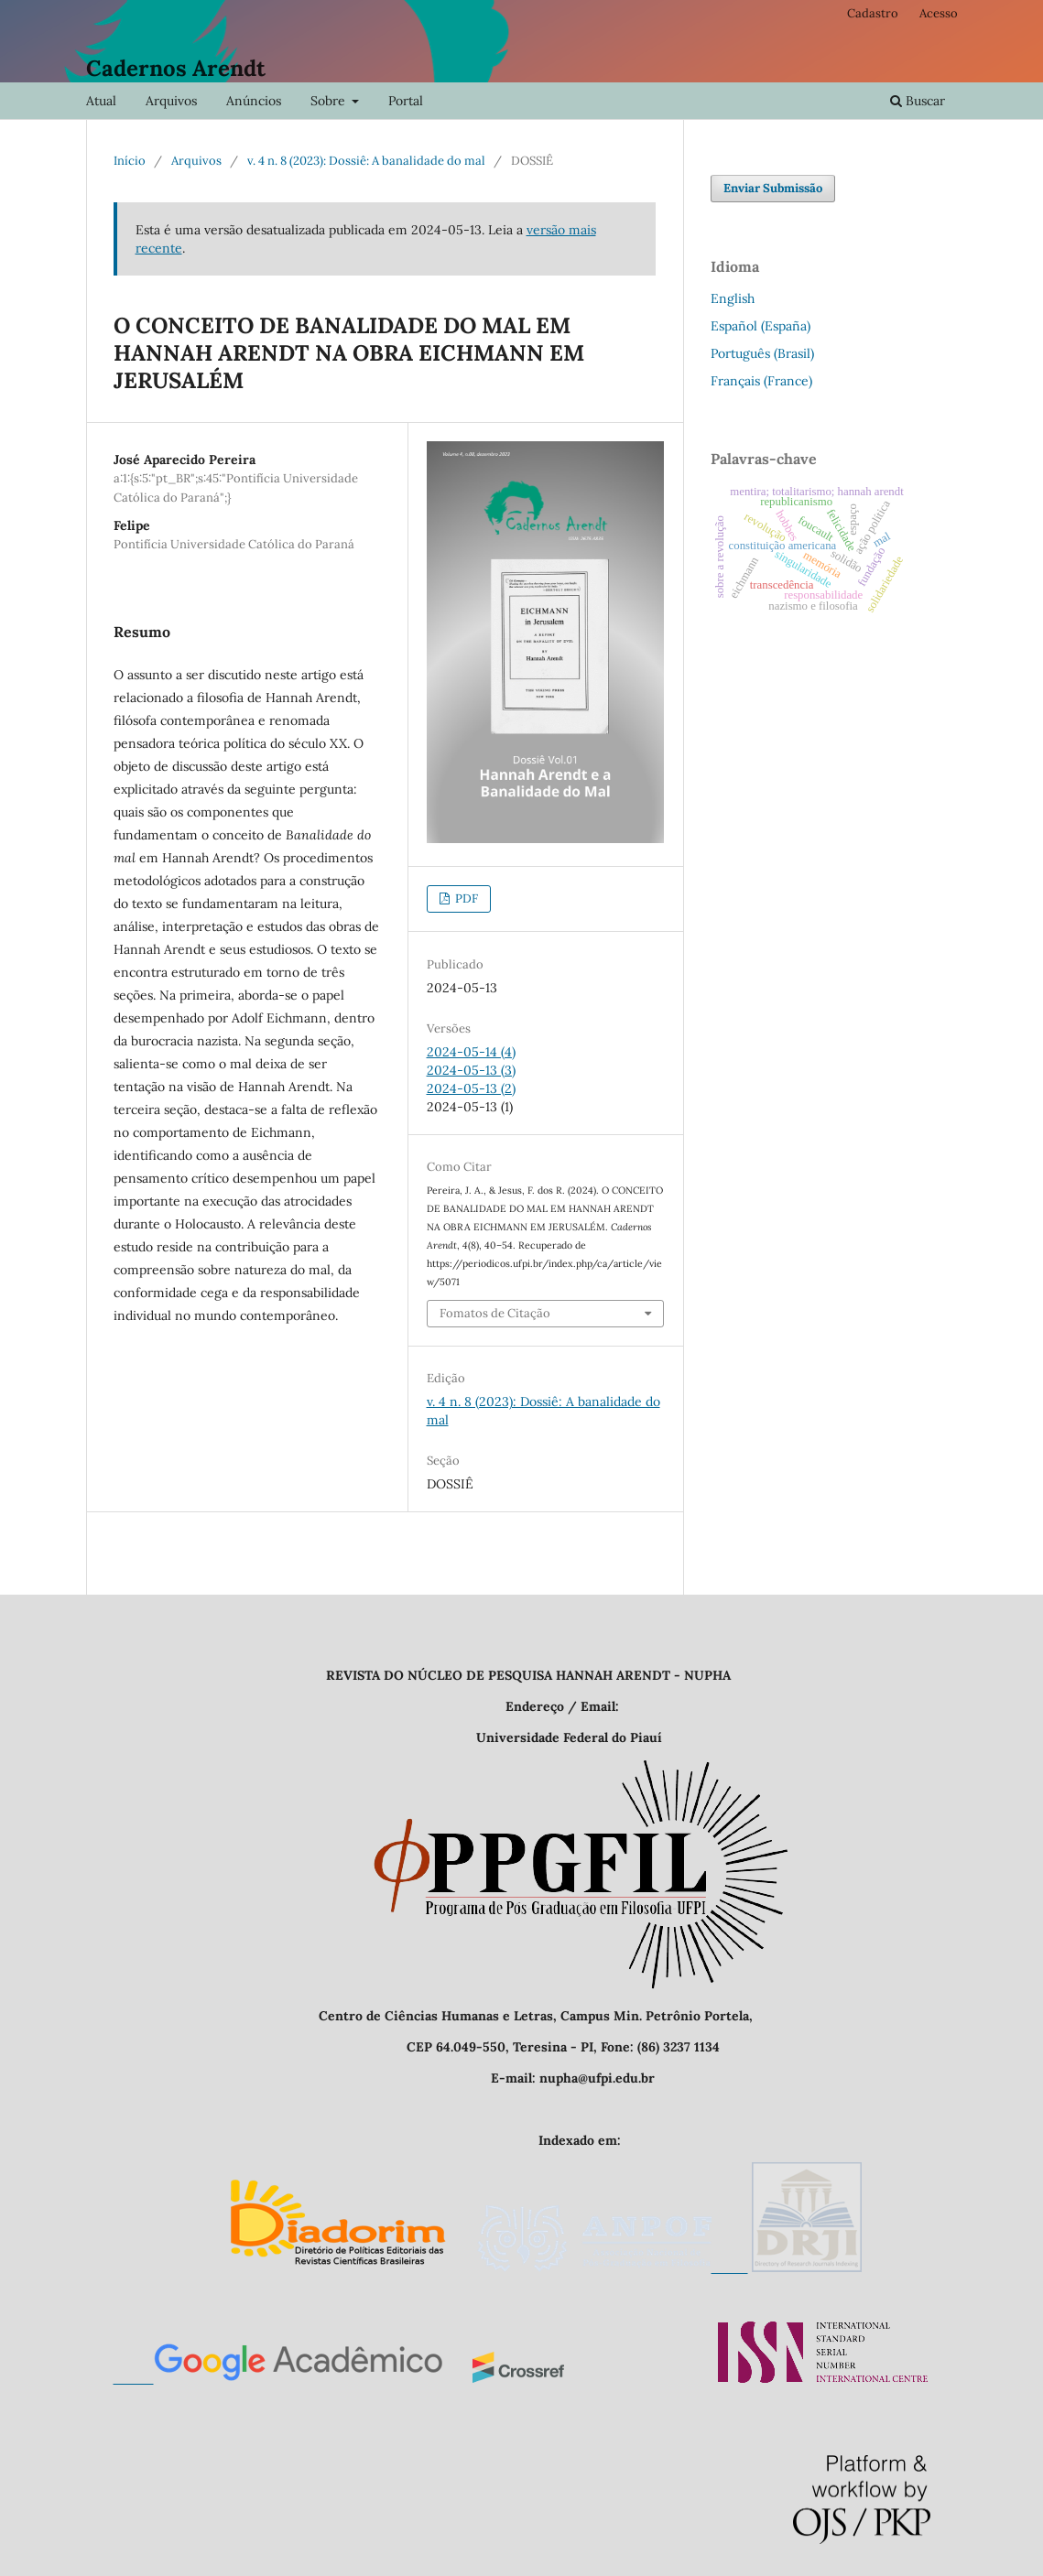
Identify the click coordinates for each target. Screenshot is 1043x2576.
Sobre (329, 100)
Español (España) (760, 326)
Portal (405, 100)
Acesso (938, 13)
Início (130, 160)
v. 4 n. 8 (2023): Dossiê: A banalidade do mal (366, 160)
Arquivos (171, 100)
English (733, 298)
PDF (465, 898)
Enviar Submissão (772, 188)
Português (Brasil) (762, 353)
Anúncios (253, 100)
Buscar (917, 100)
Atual (101, 100)
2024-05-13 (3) (471, 1070)
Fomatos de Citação (495, 1313)
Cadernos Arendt (176, 68)
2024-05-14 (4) (471, 1052)
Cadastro (872, 13)
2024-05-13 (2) (471, 1088)
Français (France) (761, 381)
